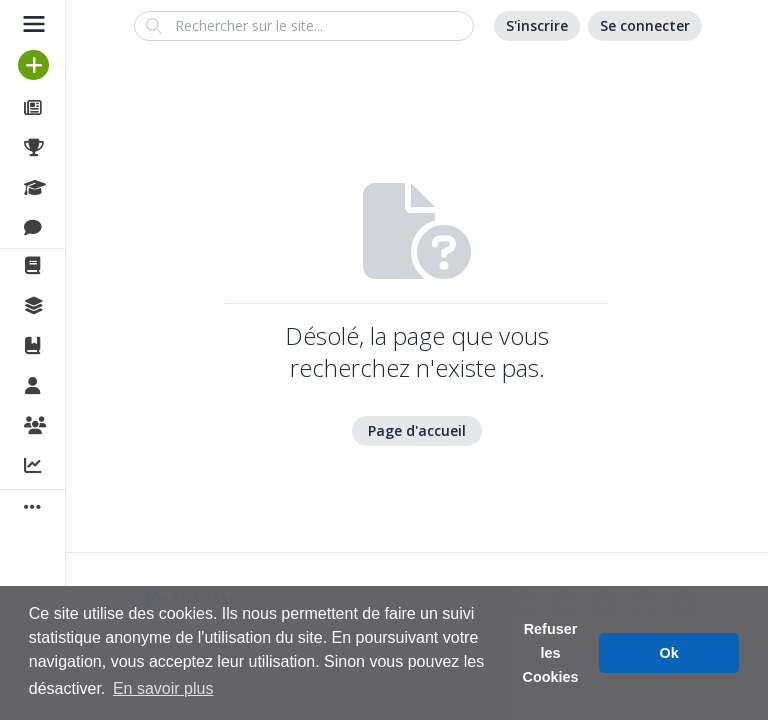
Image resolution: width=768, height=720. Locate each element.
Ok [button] (669, 653)
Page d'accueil (417, 430)
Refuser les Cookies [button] (551, 653)
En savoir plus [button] (163, 688)
